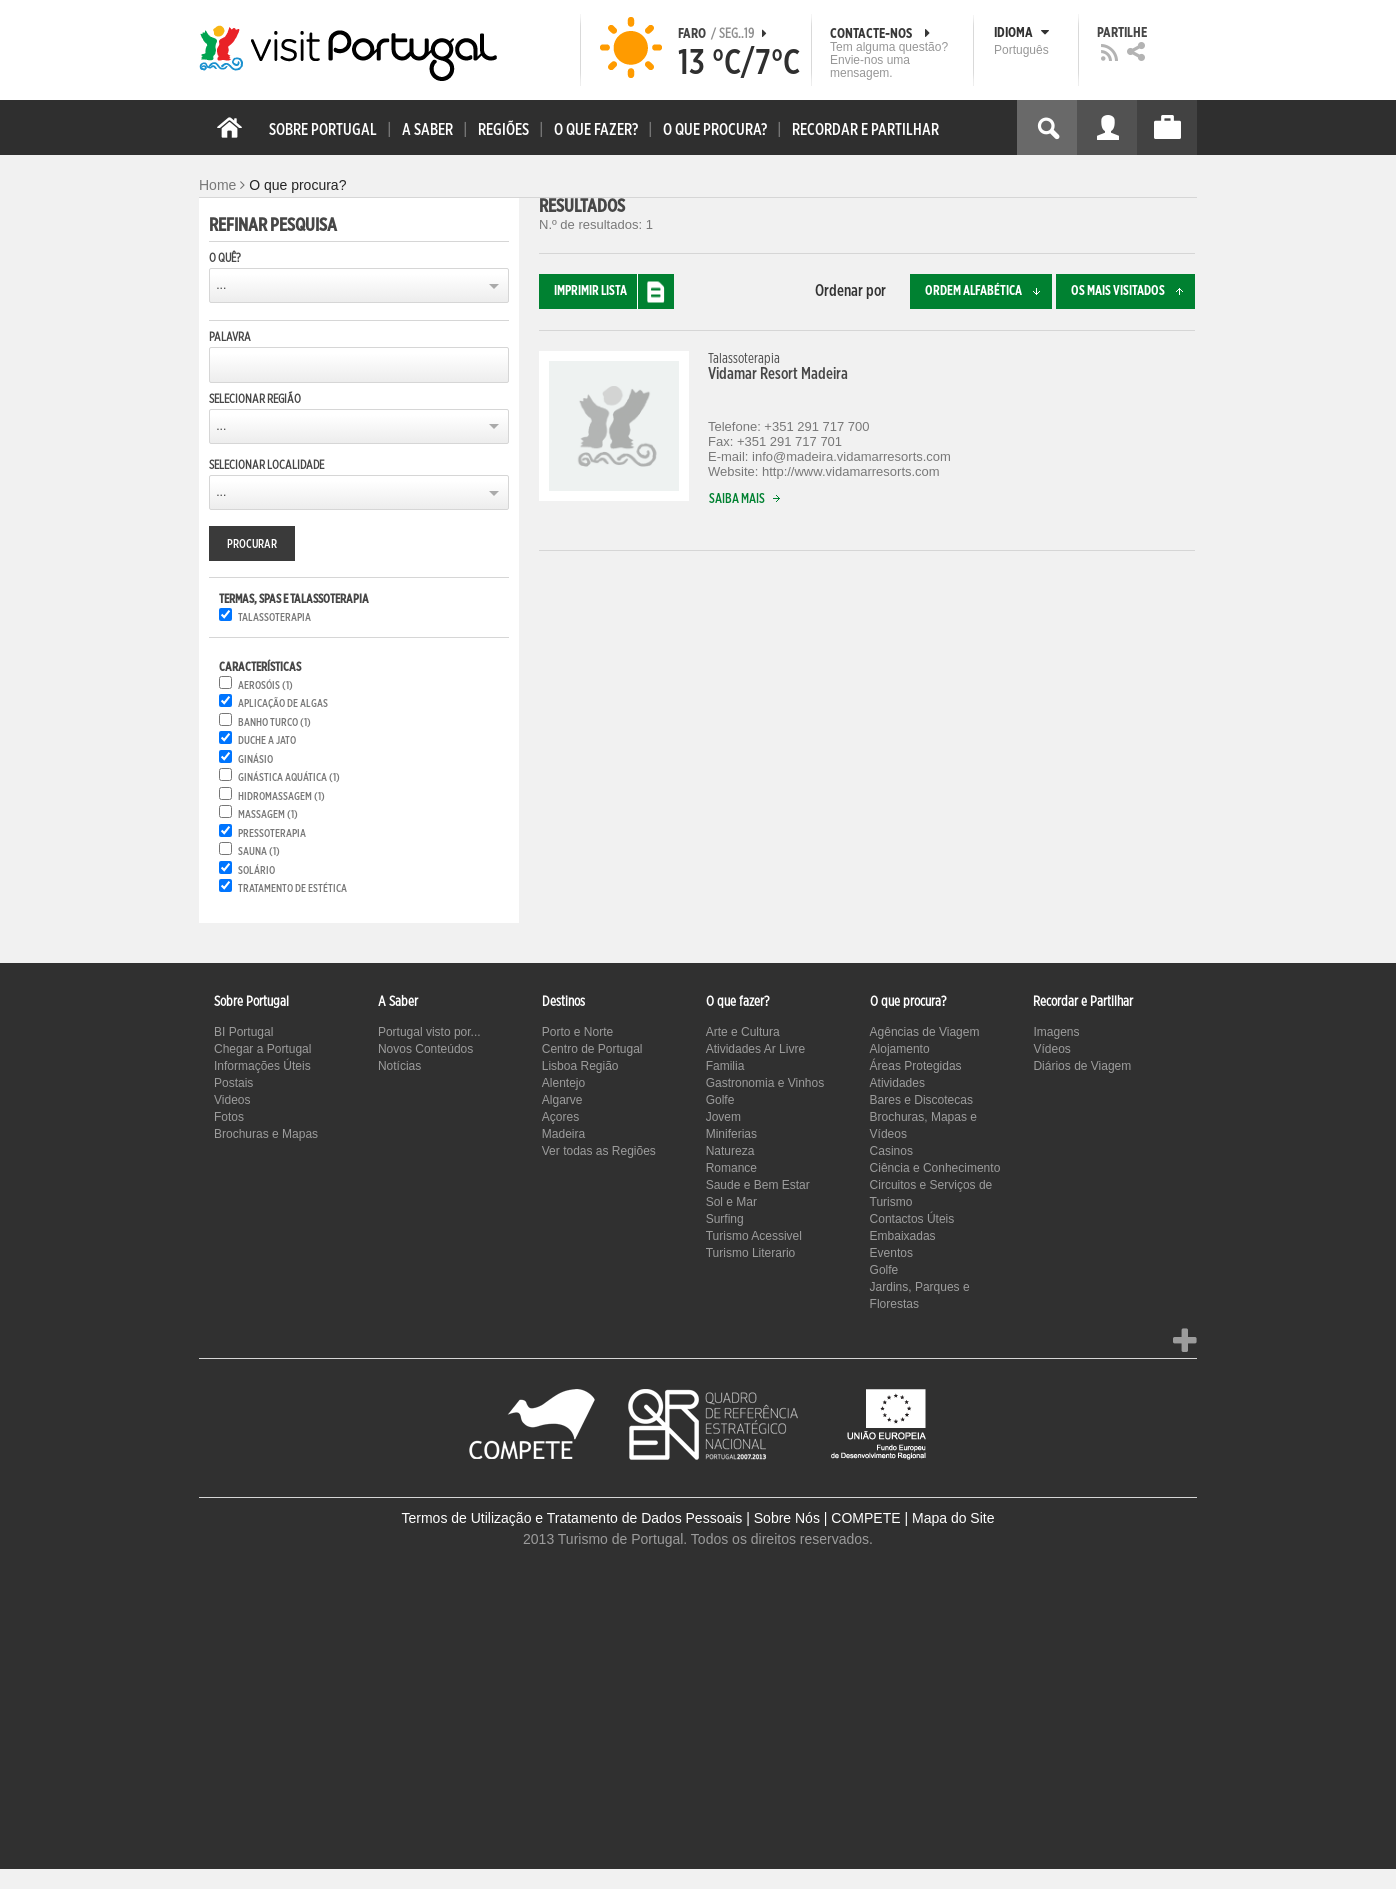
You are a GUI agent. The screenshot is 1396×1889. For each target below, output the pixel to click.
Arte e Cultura (743, 1032)
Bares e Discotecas (921, 1100)
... (221, 285)
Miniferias (731, 1134)
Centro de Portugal (592, 1049)
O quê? (225, 258)
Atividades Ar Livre (755, 1049)
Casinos (891, 1151)
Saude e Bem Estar (758, 1185)
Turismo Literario (751, 1253)
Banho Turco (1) (274, 722)
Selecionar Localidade (266, 465)
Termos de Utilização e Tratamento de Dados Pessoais (572, 1518)
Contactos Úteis (912, 1219)
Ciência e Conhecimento (935, 1168)
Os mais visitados (1133, 291)
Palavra (230, 337)
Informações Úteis (262, 1066)
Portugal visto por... (429, 1032)
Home (217, 185)
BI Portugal (243, 1032)
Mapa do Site (953, 1518)
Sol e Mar (731, 1202)
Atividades (897, 1083)
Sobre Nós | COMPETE (827, 1518)
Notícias (399, 1066)
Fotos (229, 1117)
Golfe (720, 1100)
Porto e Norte (577, 1032)
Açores (560, 1117)
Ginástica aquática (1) (289, 777)
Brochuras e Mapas (266, 1134)
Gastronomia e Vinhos (765, 1083)
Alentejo (563, 1083)
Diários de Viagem (1082, 1066)
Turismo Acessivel (754, 1236)
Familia (725, 1066)
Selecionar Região (255, 399)
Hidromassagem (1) (281, 796)
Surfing (725, 1219)
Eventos (891, 1253)
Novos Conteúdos (425, 1049)
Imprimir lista (614, 291)
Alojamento (900, 1049)
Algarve (562, 1100)
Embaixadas (903, 1236)
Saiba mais (749, 499)
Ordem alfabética (988, 291)
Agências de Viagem (925, 1032)
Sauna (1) (259, 851)
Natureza (730, 1151)
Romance (731, 1168)
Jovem (723, 1117)
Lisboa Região (580, 1066)
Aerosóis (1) (265, 685)
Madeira (563, 1134)
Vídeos (1051, 1049)
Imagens (1056, 1032)
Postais (233, 1083)
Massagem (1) (268, 814)
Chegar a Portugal (262, 1049)
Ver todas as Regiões (599, 1151)
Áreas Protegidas (916, 1066)
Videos (232, 1100)
